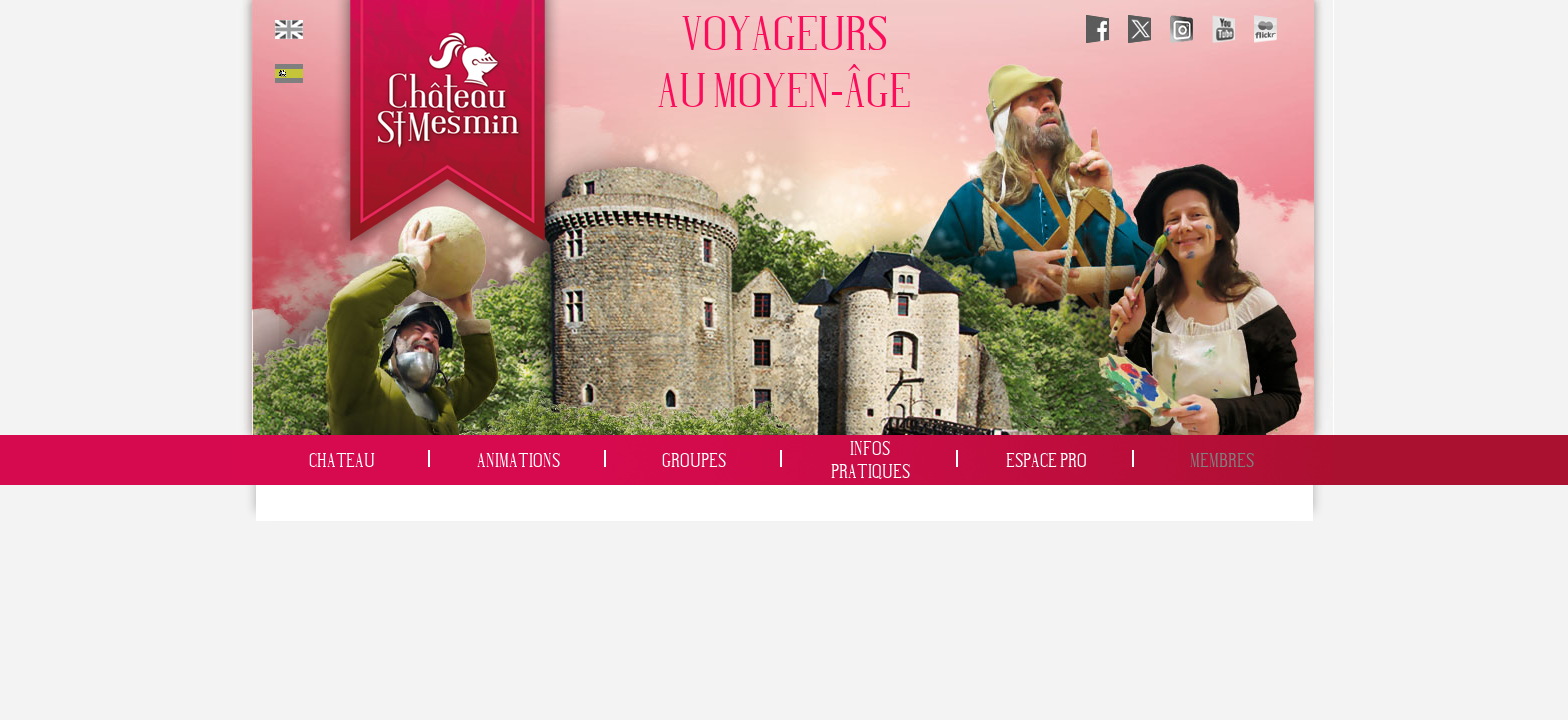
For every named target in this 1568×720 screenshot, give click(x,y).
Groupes (694, 461)
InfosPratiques (870, 461)
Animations (518, 461)
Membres (1222, 461)
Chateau (342, 461)
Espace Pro (1046, 461)
